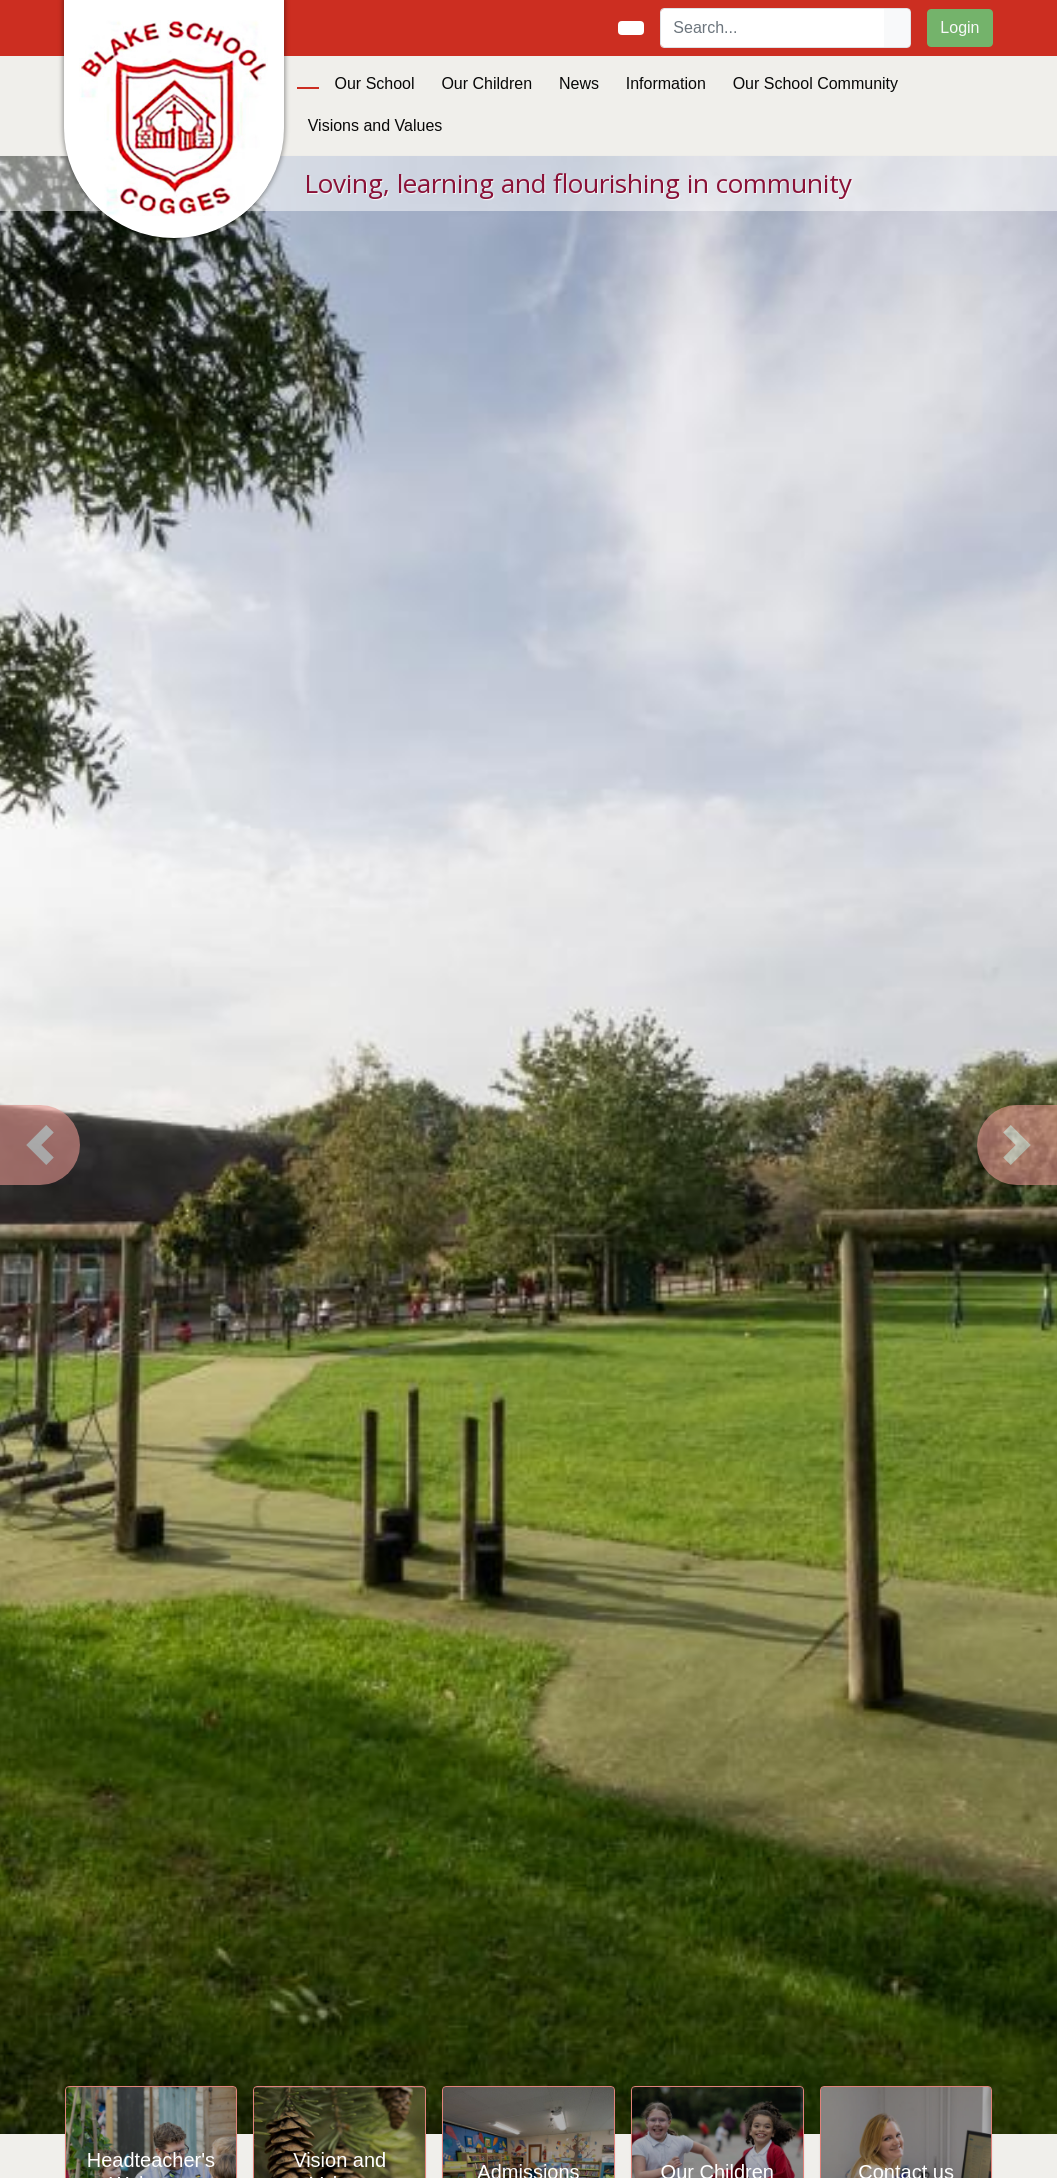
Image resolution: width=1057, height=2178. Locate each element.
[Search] (773, 28)
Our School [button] (375, 83)
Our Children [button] (486, 83)
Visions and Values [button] (375, 125)
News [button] (579, 83)
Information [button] (666, 83)
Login (959, 27)
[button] (40, 1145)
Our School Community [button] (815, 83)
